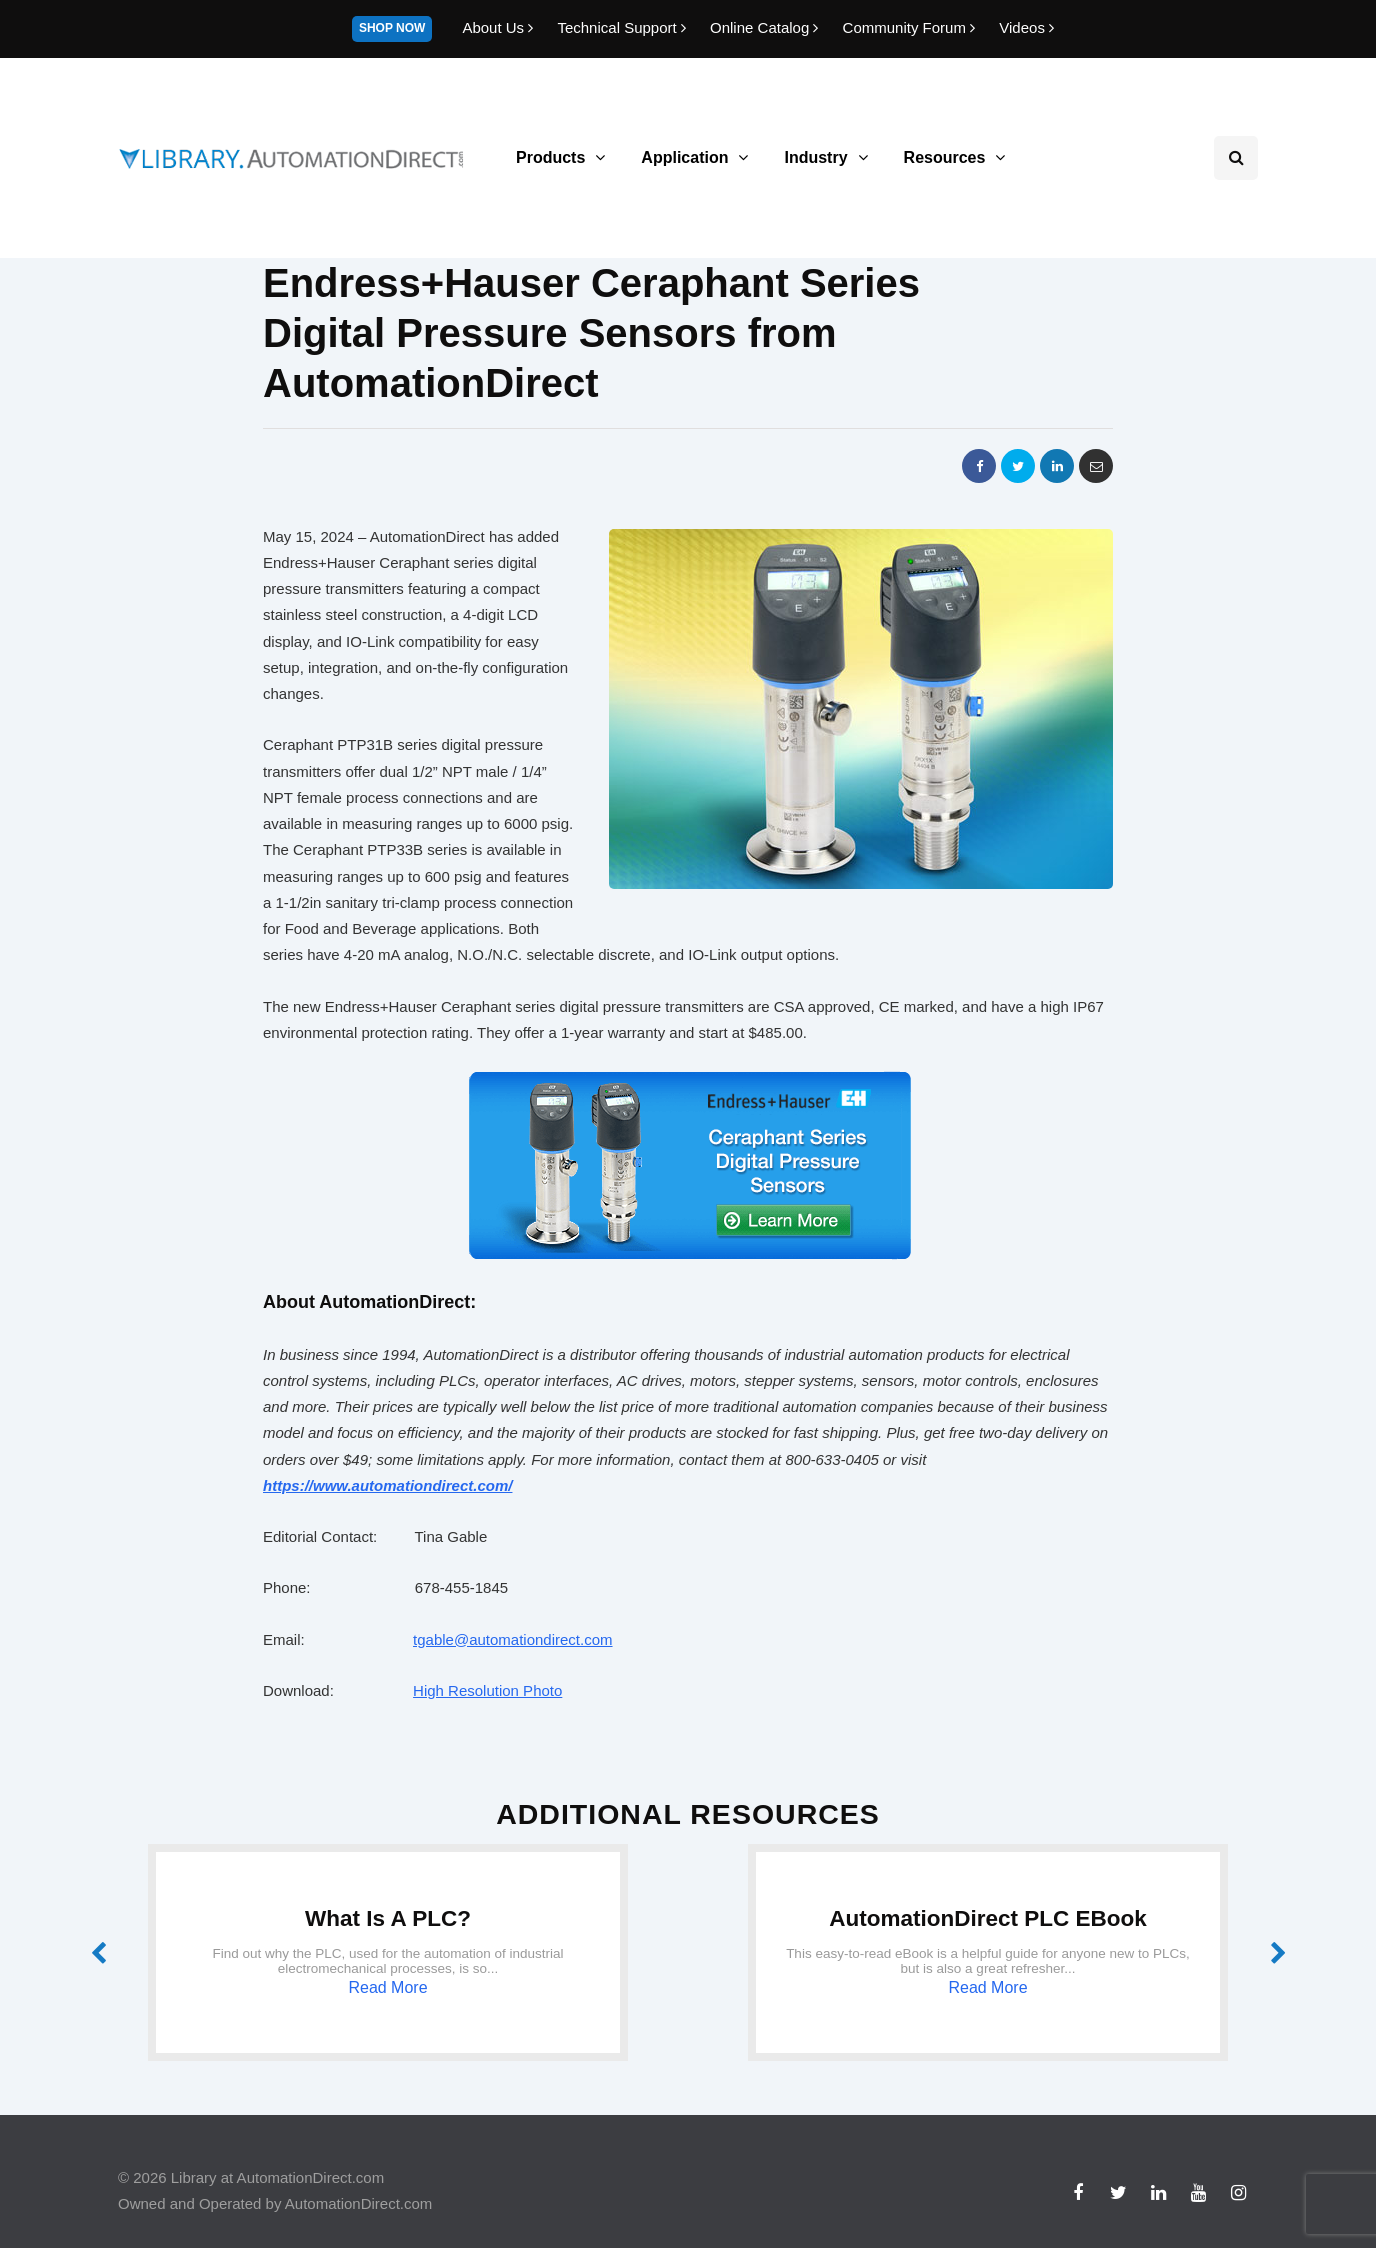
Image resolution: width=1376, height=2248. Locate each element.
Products (550, 157)
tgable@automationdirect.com (513, 1639)
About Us (499, 27)
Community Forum (911, 27)
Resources (945, 157)
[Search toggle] (1236, 158)
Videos (1026, 27)
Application (684, 157)
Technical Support (623, 27)
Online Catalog (766, 27)
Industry (815, 157)
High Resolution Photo (487, 1690)
